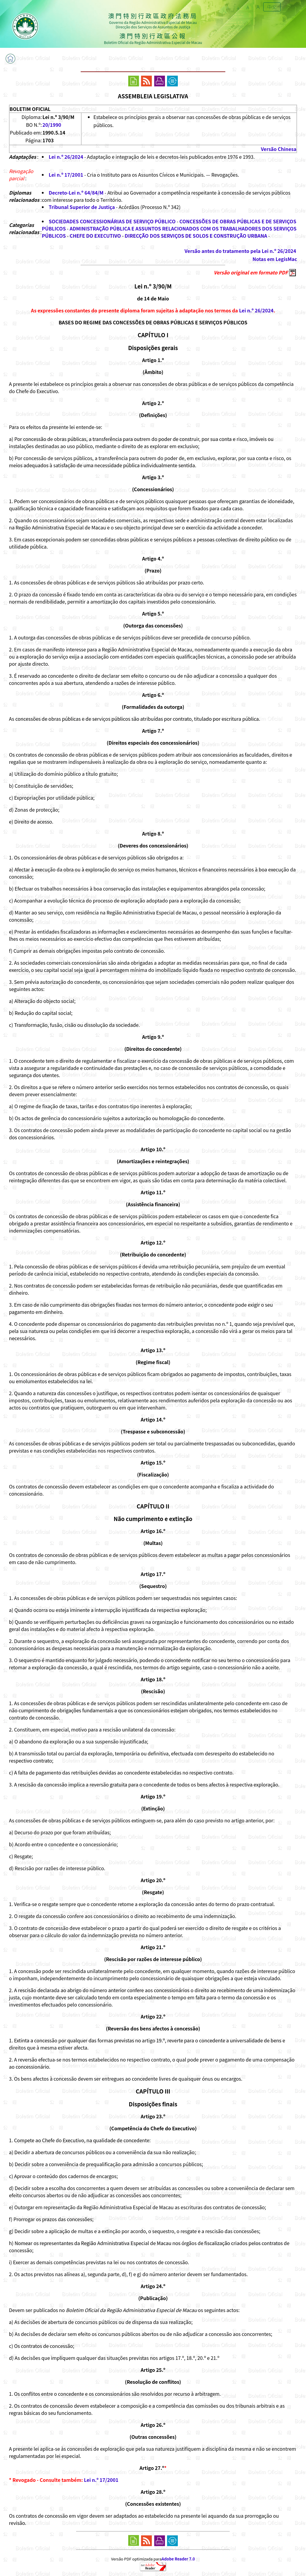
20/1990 (51, 124)
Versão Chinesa (278, 148)
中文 (272, 6)
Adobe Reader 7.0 (178, 2559)
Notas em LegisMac (275, 258)
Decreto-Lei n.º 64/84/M (76, 192)
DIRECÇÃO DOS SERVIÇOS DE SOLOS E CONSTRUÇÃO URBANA (196, 235)
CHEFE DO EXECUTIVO (95, 235)
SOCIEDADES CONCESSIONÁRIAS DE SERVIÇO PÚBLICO (112, 221)
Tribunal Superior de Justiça (82, 206)
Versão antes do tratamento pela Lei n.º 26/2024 (240, 250)
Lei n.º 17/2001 (66, 174)
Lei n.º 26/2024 (66, 156)
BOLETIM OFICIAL (30, 108)
